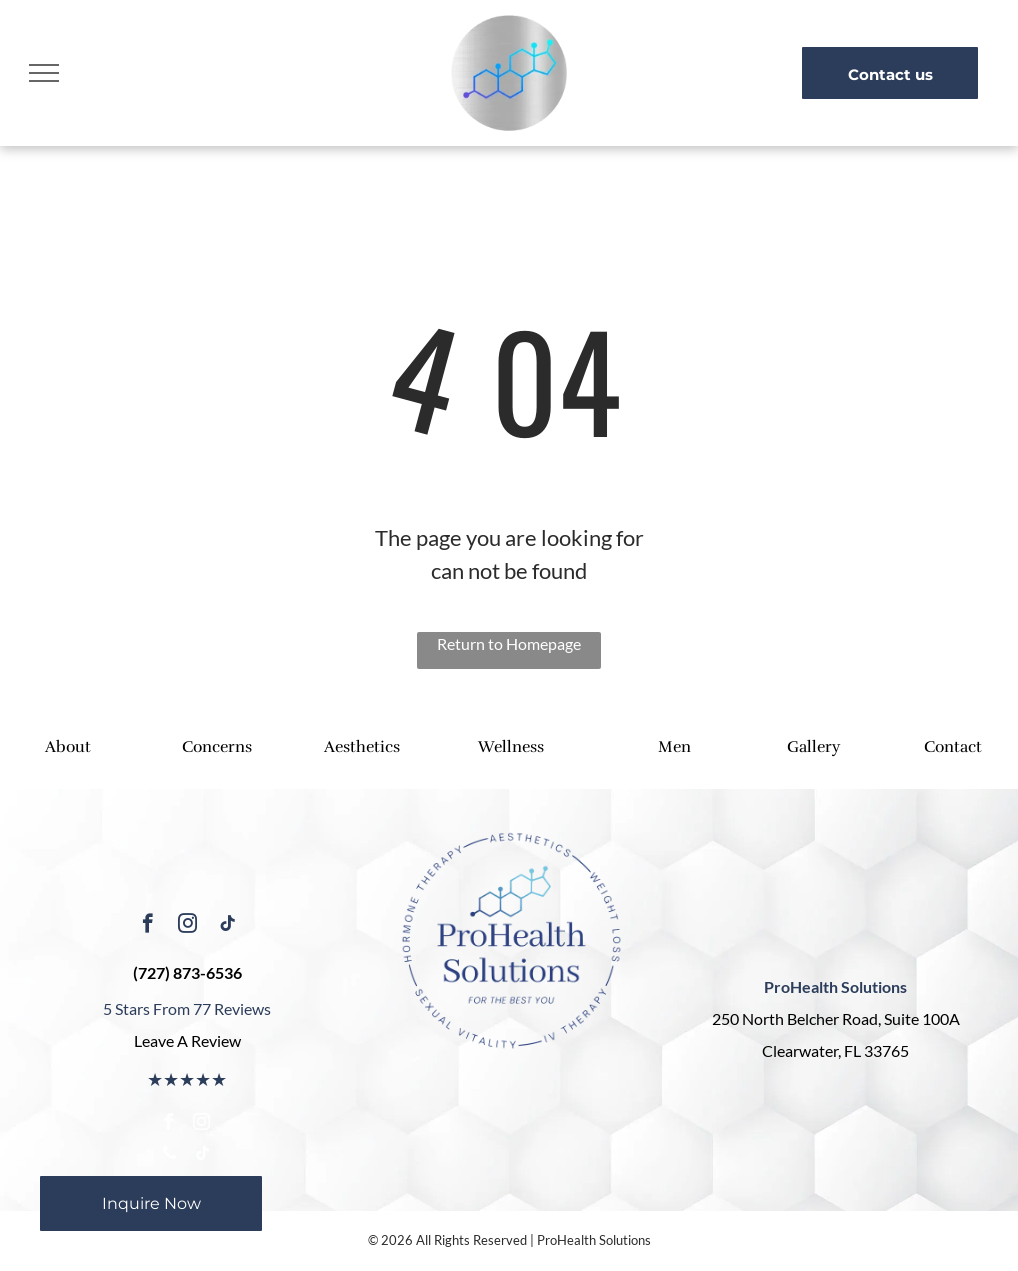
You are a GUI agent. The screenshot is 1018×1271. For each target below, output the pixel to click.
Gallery (813, 747)
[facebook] (147, 926)
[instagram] (187, 926)
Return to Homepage (509, 643)
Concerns (217, 747)
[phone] (170, 1155)
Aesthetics (362, 747)
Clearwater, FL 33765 (835, 1050)
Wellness (511, 747)
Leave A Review (187, 1040)
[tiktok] (227, 926)
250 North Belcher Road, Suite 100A (836, 1018)
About (68, 747)
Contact (953, 747)
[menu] (44, 73)
